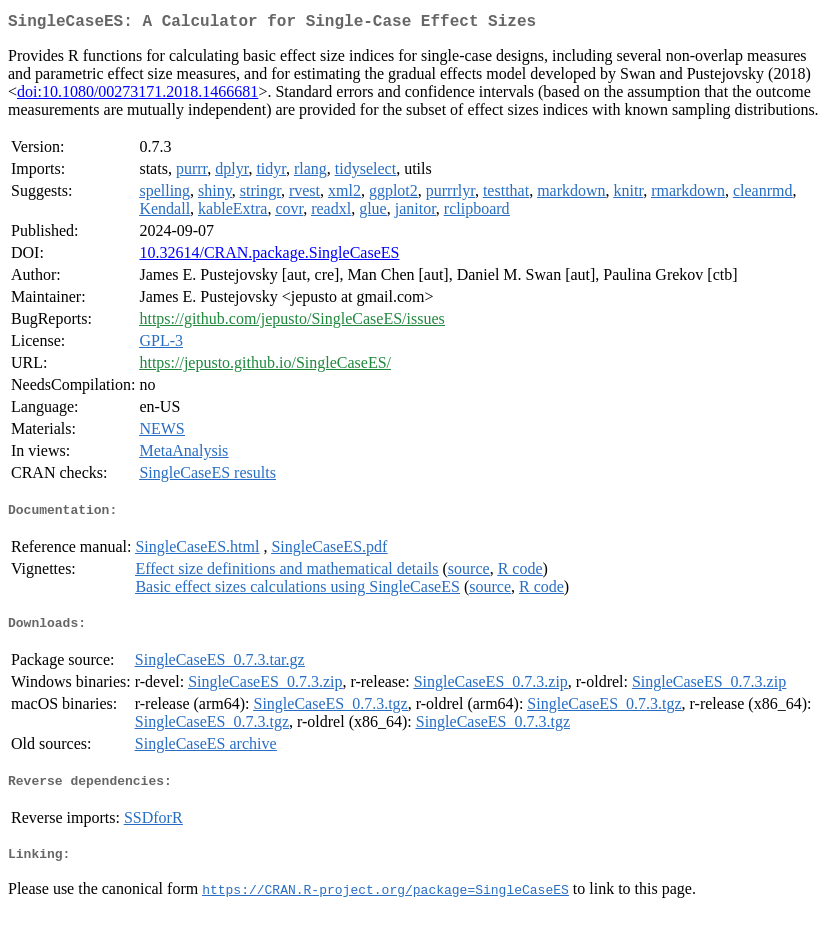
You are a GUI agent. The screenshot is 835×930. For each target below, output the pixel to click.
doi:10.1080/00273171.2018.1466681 (137, 95)
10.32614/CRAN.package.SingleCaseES (269, 256)
